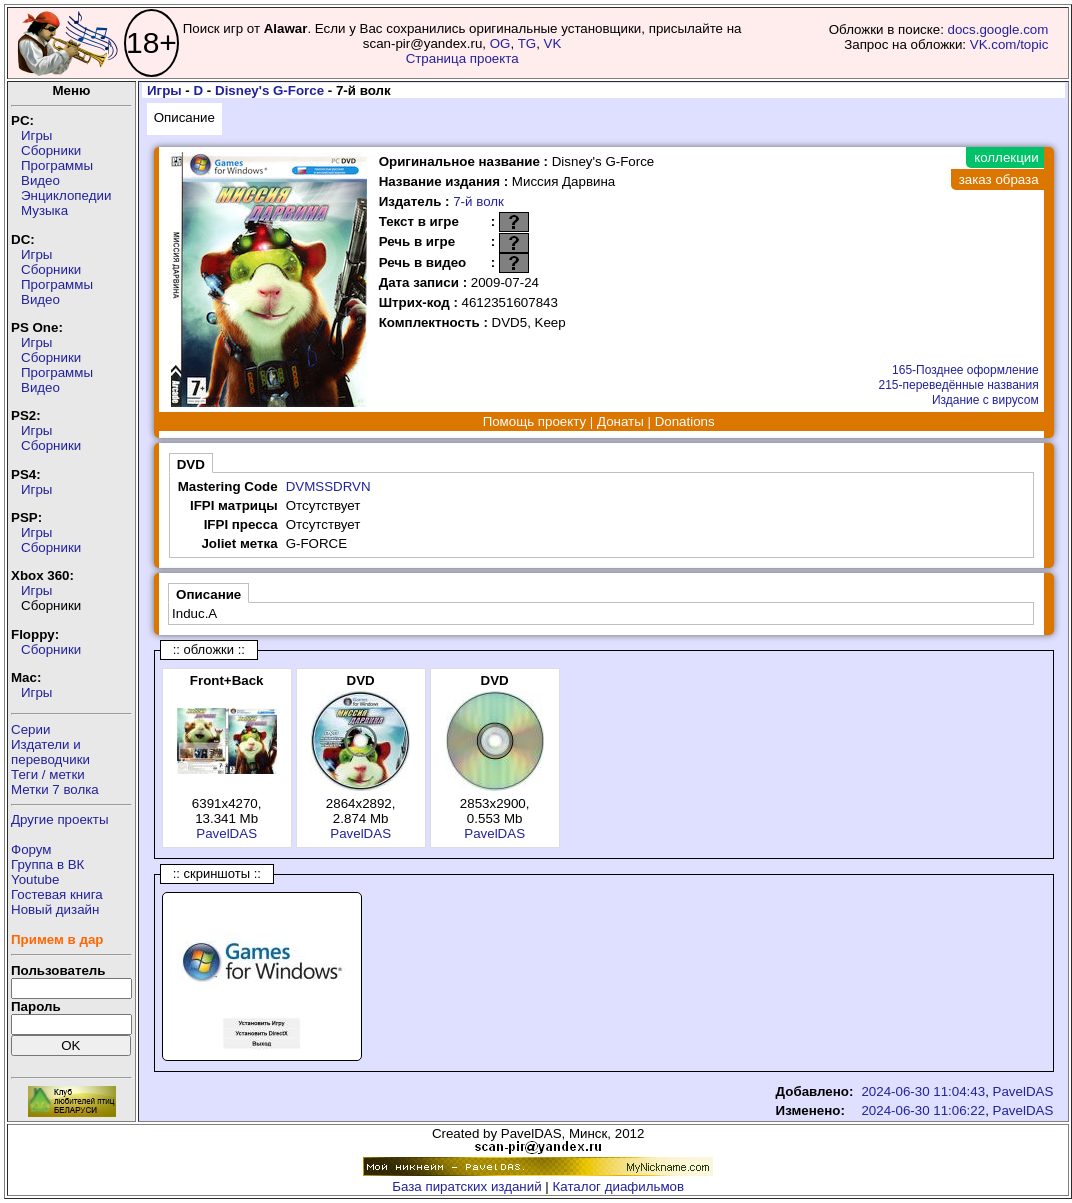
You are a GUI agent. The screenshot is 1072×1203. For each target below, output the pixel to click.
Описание (184, 117)
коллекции (1006, 157)
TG (527, 43)
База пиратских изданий (466, 1186)
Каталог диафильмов (619, 1186)
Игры (36, 135)
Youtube (35, 879)
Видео (40, 180)
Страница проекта (462, 58)
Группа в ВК (47, 864)
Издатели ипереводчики (50, 752)
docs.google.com (998, 29)
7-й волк (478, 201)
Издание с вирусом (985, 400)
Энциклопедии (66, 195)
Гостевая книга (57, 894)
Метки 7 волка (55, 789)
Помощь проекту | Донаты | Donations (599, 421)
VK (553, 43)
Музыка (44, 210)
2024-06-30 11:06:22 (923, 1110)
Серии (30, 729)
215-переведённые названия (958, 385)
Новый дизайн (55, 909)
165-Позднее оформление (965, 370)
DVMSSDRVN (328, 486)
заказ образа (999, 179)
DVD (191, 464)
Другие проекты (60, 819)
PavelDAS (226, 833)
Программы (57, 165)
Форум (31, 849)
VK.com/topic (1009, 44)
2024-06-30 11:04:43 (923, 1091)
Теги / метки (48, 774)
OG (500, 43)
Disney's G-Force (269, 90)
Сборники (51, 150)
